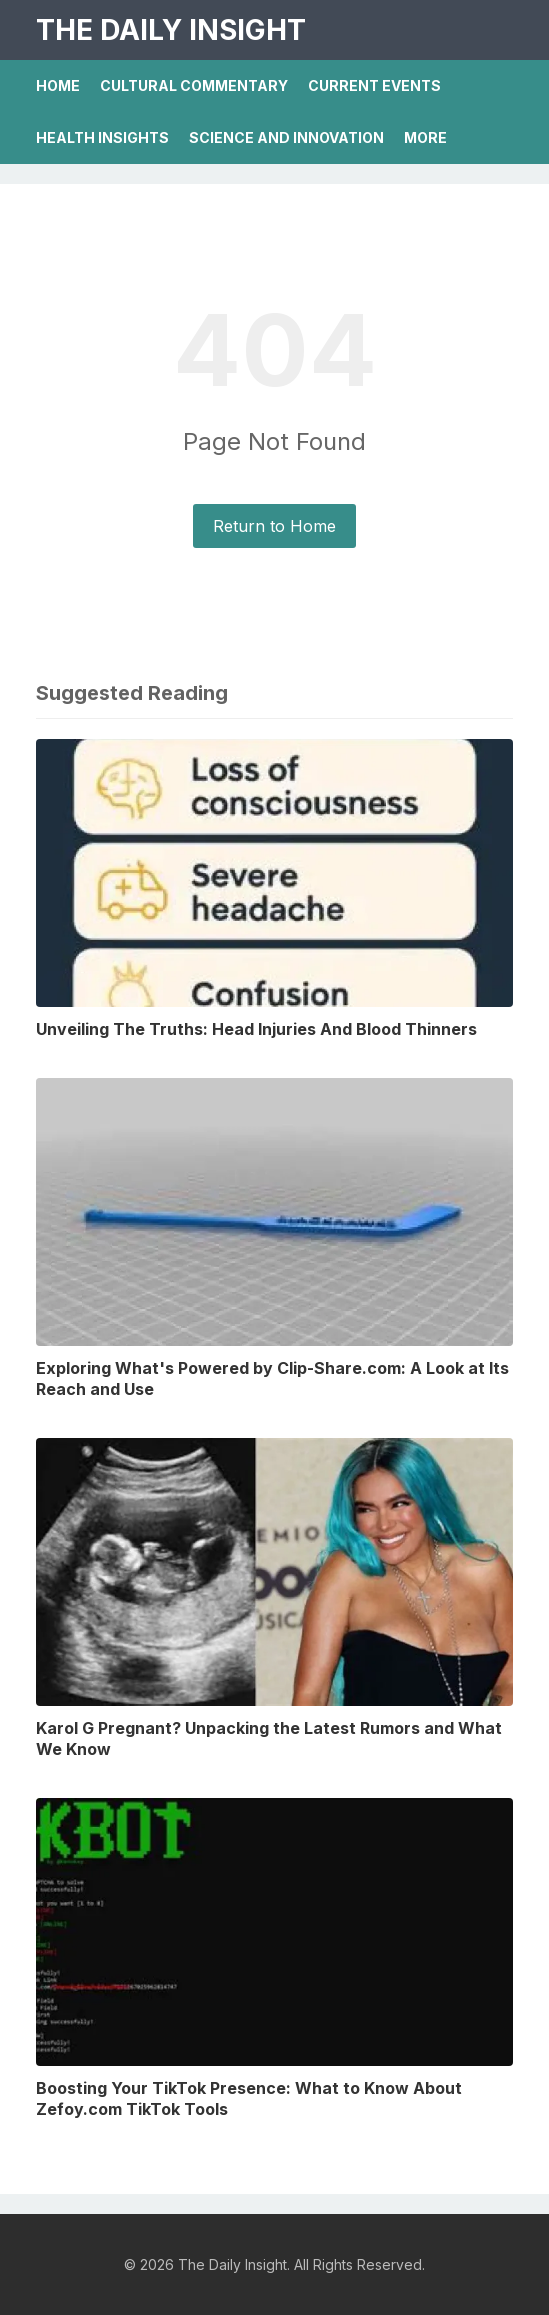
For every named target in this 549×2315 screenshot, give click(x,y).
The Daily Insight (171, 30)
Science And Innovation (286, 137)
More (425, 137)
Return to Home (274, 526)
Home (58, 85)
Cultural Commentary (194, 85)
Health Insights (102, 137)
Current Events (374, 85)
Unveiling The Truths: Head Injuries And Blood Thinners (256, 1029)
